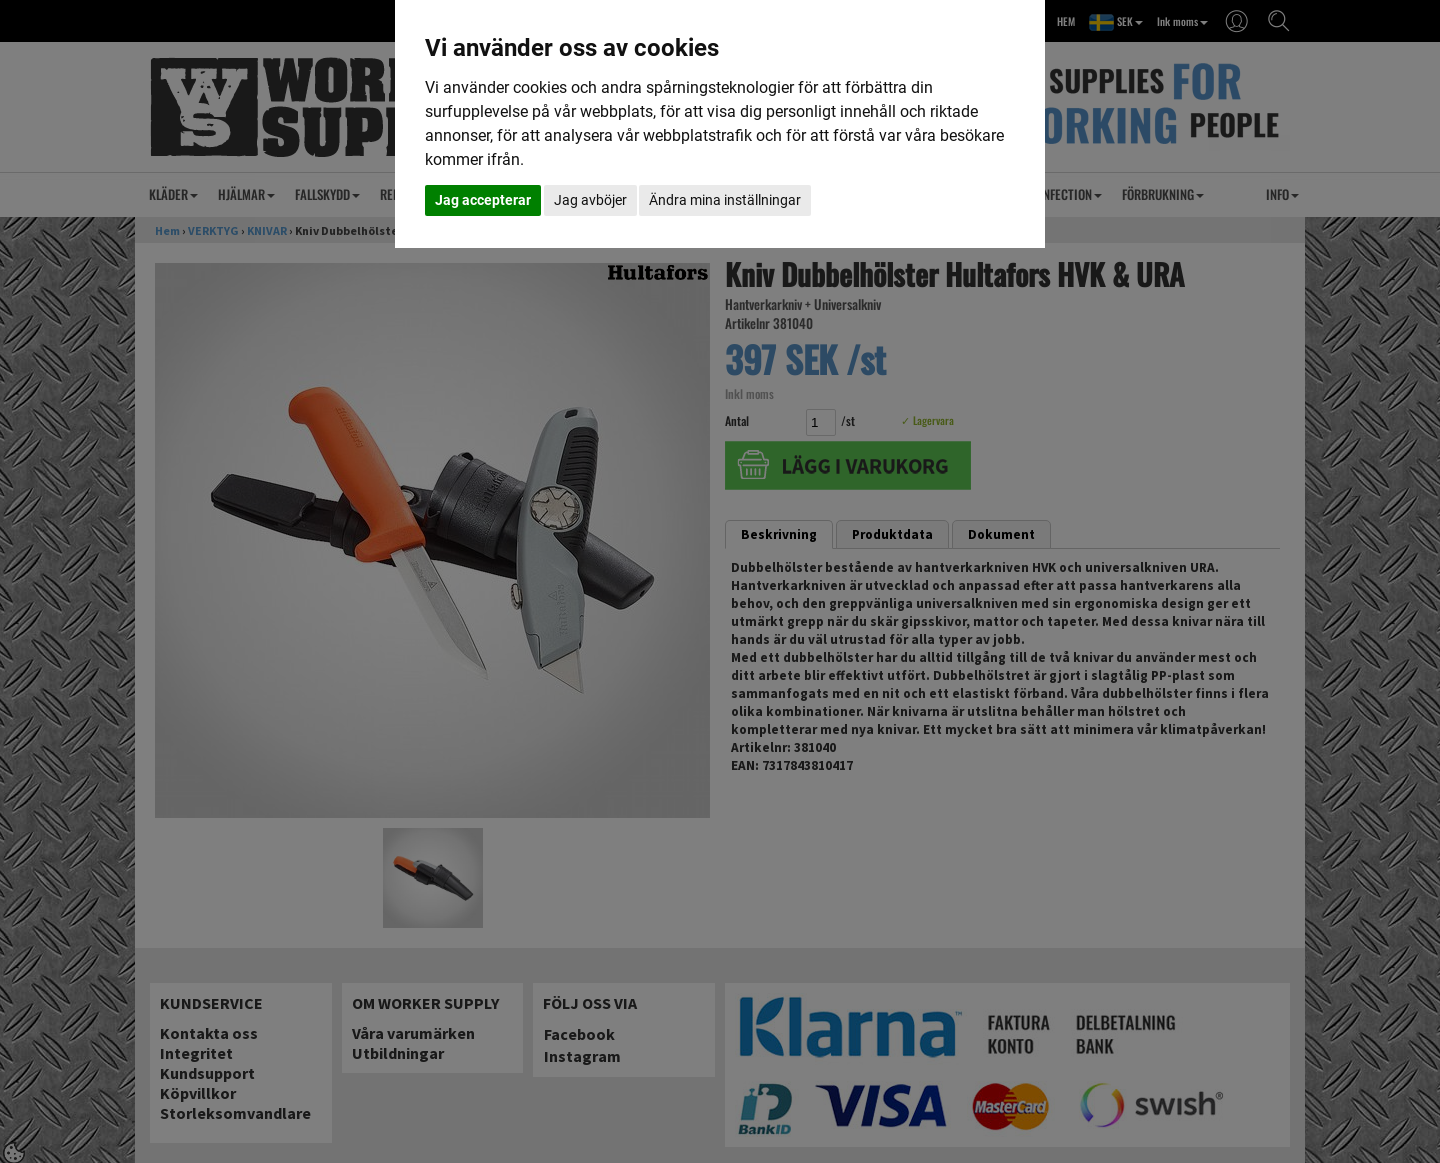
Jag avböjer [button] (590, 200)
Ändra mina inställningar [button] (725, 200)
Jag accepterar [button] (483, 200)
